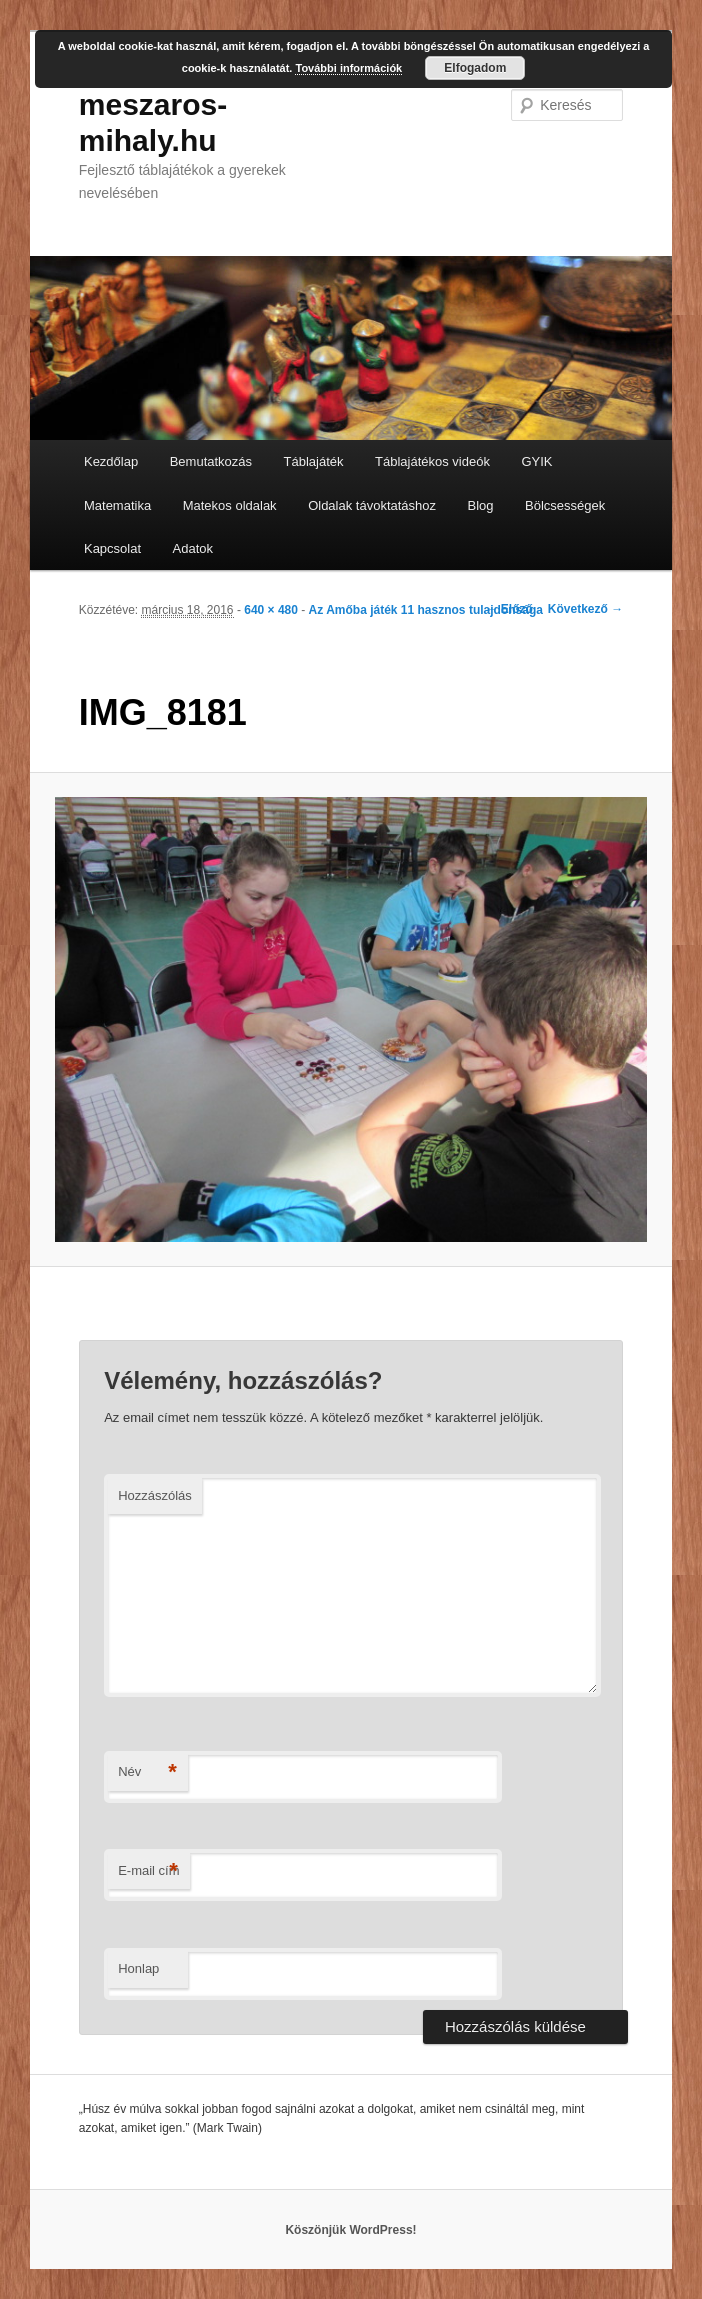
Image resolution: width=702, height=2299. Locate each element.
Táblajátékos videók (432, 461)
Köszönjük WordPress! (350, 2230)
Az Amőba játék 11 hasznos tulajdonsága (426, 610)
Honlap (138, 1968)
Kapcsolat (112, 548)
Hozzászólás (155, 1495)
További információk (348, 68)
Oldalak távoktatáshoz (372, 505)
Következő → (585, 609)
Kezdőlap (111, 461)
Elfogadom (475, 68)
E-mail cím (148, 1871)
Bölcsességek (565, 505)
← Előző (509, 609)
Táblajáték (314, 461)
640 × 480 (271, 610)
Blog (481, 505)
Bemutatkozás (211, 461)
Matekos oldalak (230, 505)
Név (147, 1772)
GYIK (536, 461)
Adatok (193, 548)
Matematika (117, 505)
